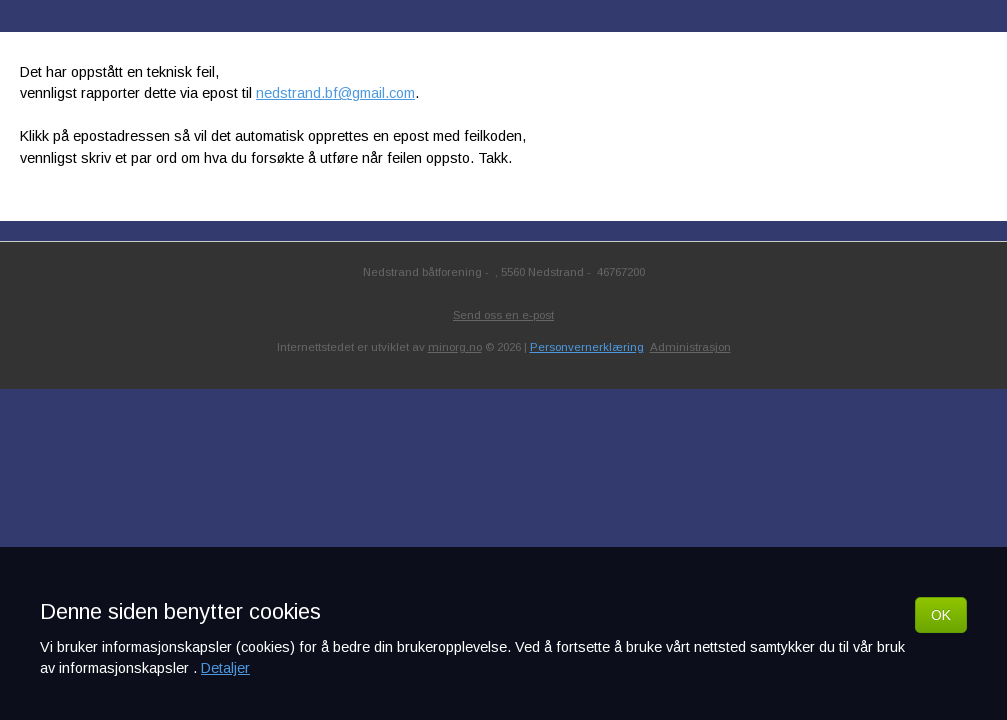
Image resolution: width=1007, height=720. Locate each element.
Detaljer (225, 668)
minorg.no (455, 347)
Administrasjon (690, 347)
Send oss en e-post (503, 315)
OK (941, 615)
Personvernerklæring (587, 347)
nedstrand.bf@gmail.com (335, 93)
